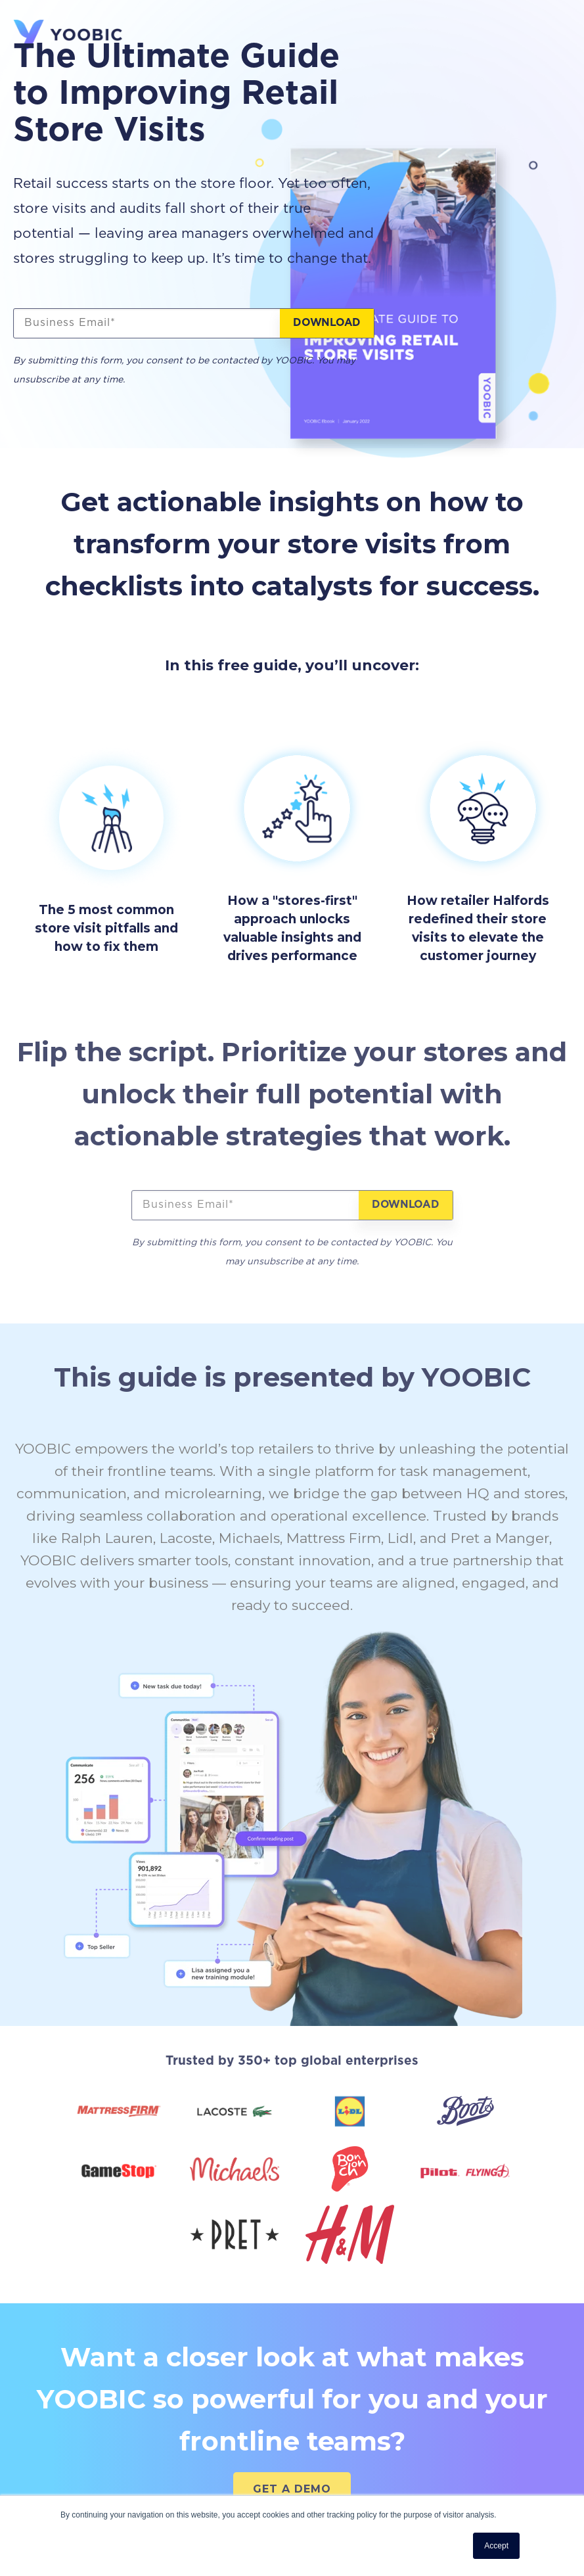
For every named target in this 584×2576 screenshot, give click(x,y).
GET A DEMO (292, 2489)
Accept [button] (496, 2545)
